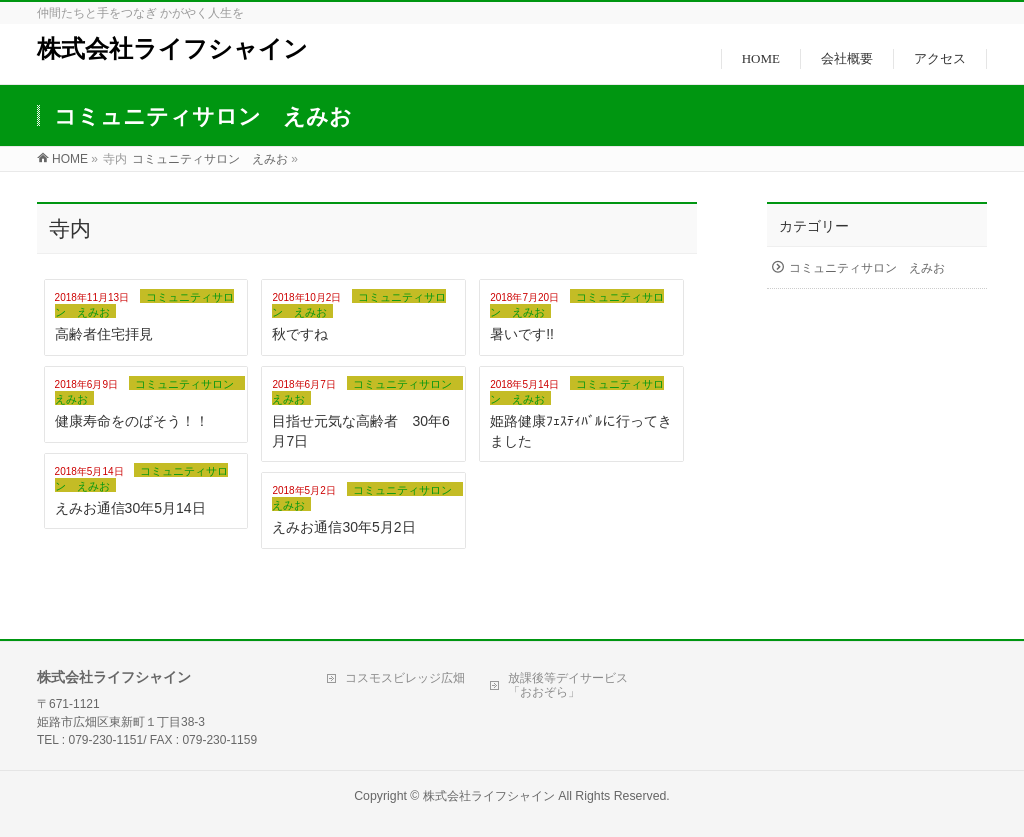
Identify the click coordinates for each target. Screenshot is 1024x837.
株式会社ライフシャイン (172, 49)
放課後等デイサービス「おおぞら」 (568, 685)
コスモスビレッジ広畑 (405, 678)
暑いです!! (522, 334)
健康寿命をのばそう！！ (132, 421)
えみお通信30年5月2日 (343, 527)
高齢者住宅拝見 (104, 334)
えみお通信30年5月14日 (130, 508)
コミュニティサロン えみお (867, 268)
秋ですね (300, 334)
